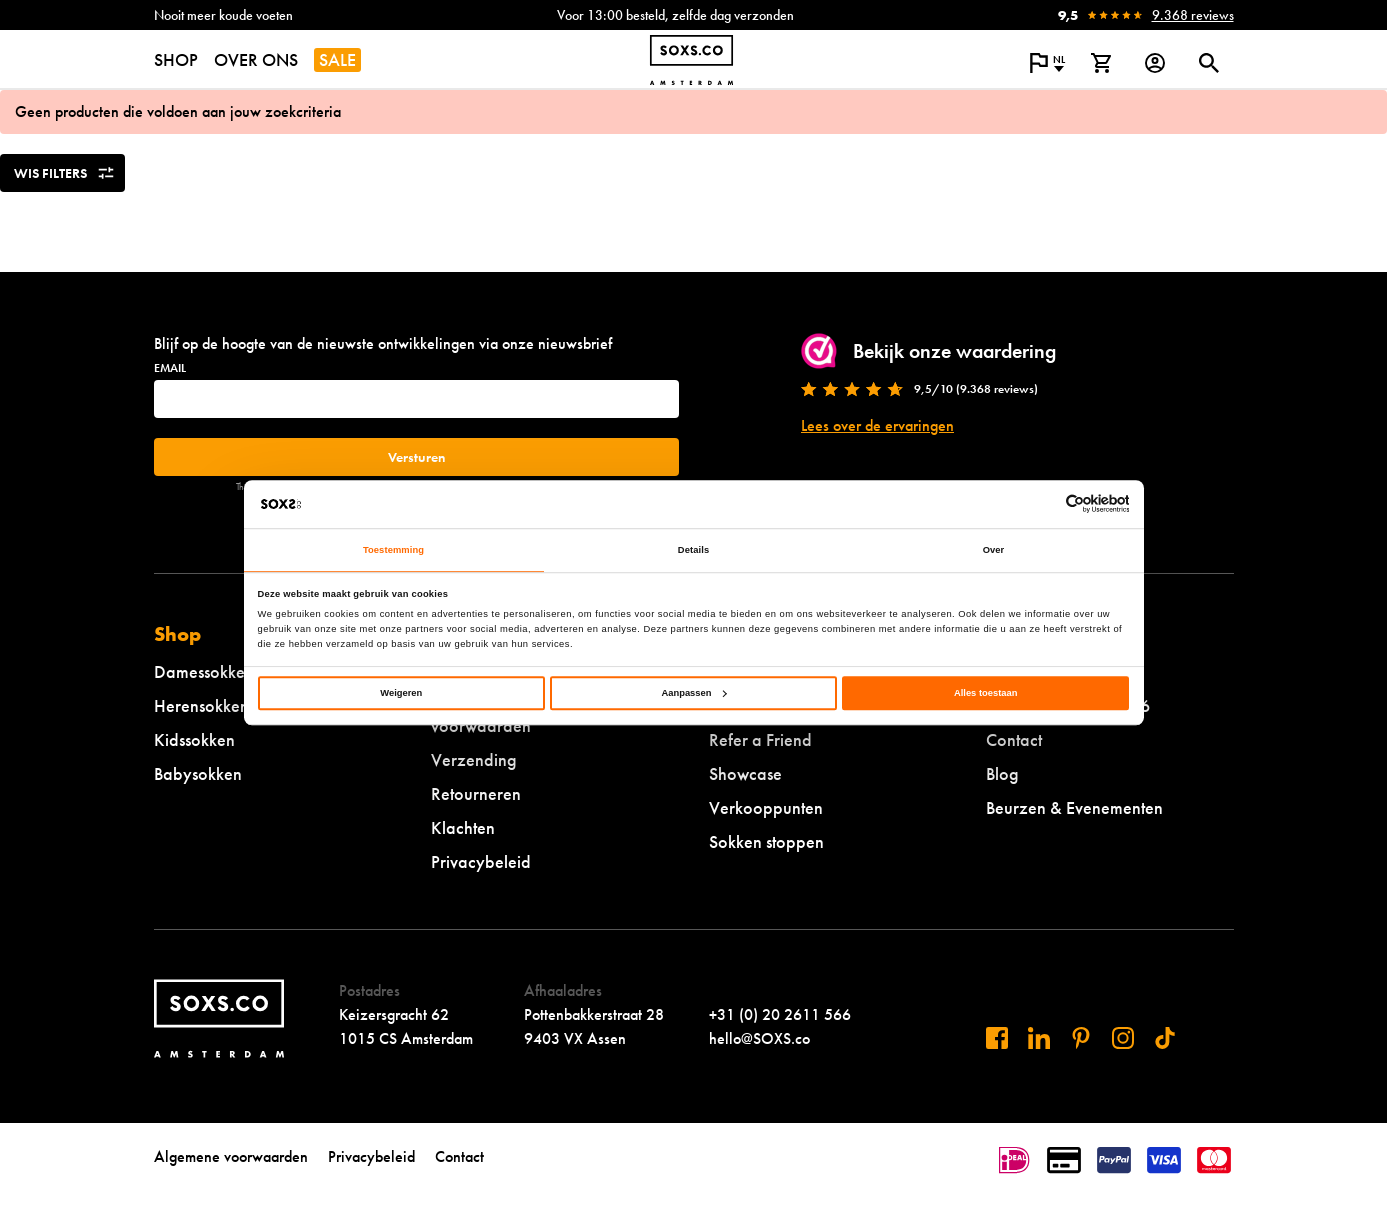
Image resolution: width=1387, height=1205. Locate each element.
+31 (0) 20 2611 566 (780, 1014)
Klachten (463, 827)
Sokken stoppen (766, 841)
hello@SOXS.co (759, 1038)
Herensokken (201, 705)
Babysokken (198, 773)
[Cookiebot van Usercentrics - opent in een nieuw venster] (1041, 503)
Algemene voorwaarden (231, 1156)
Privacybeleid (481, 861)
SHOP (176, 59)
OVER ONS (256, 59)
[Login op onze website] (1155, 63)
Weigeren (401, 693)
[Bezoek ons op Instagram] (1123, 1038)
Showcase (745, 773)
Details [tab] (693, 550)
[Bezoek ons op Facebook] (997, 1038)
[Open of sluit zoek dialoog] (1209, 63)
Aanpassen (694, 693)
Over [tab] (994, 550)
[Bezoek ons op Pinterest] (1081, 1038)
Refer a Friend (760, 739)
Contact (1014, 739)
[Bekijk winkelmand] (1101, 63)
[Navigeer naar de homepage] (691, 60)
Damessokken (204, 671)
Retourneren (476, 793)
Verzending (474, 759)
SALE (337, 59)
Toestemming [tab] (393, 550)
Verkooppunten (766, 807)
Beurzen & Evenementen (1074, 807)
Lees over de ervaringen (877, 425)
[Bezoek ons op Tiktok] (1165, 1038)
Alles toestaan (985, 693)
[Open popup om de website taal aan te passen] (1047, 63)
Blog (1002, 773)
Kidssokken (194, 739)
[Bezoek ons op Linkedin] (1039, 1038)
